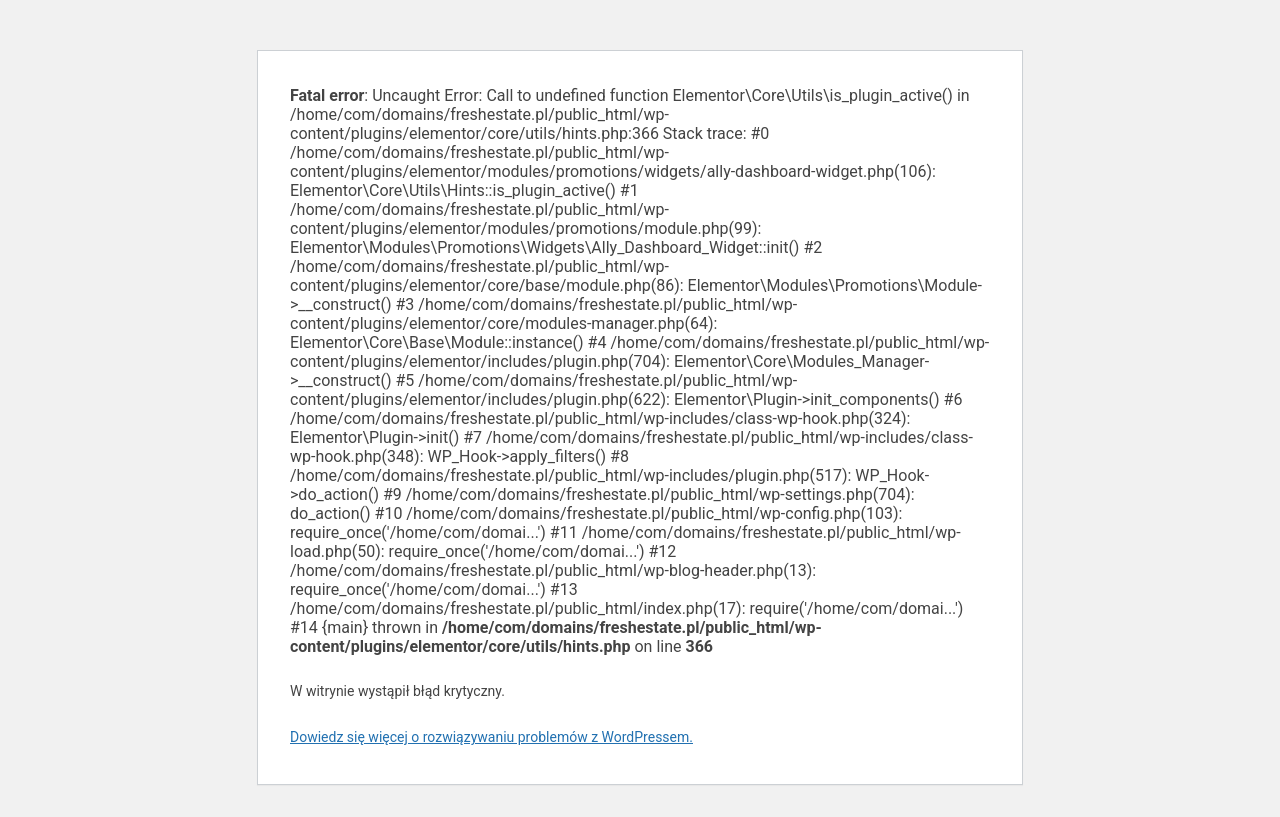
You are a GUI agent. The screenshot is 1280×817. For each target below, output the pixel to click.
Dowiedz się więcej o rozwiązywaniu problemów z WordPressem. (491, 737)
